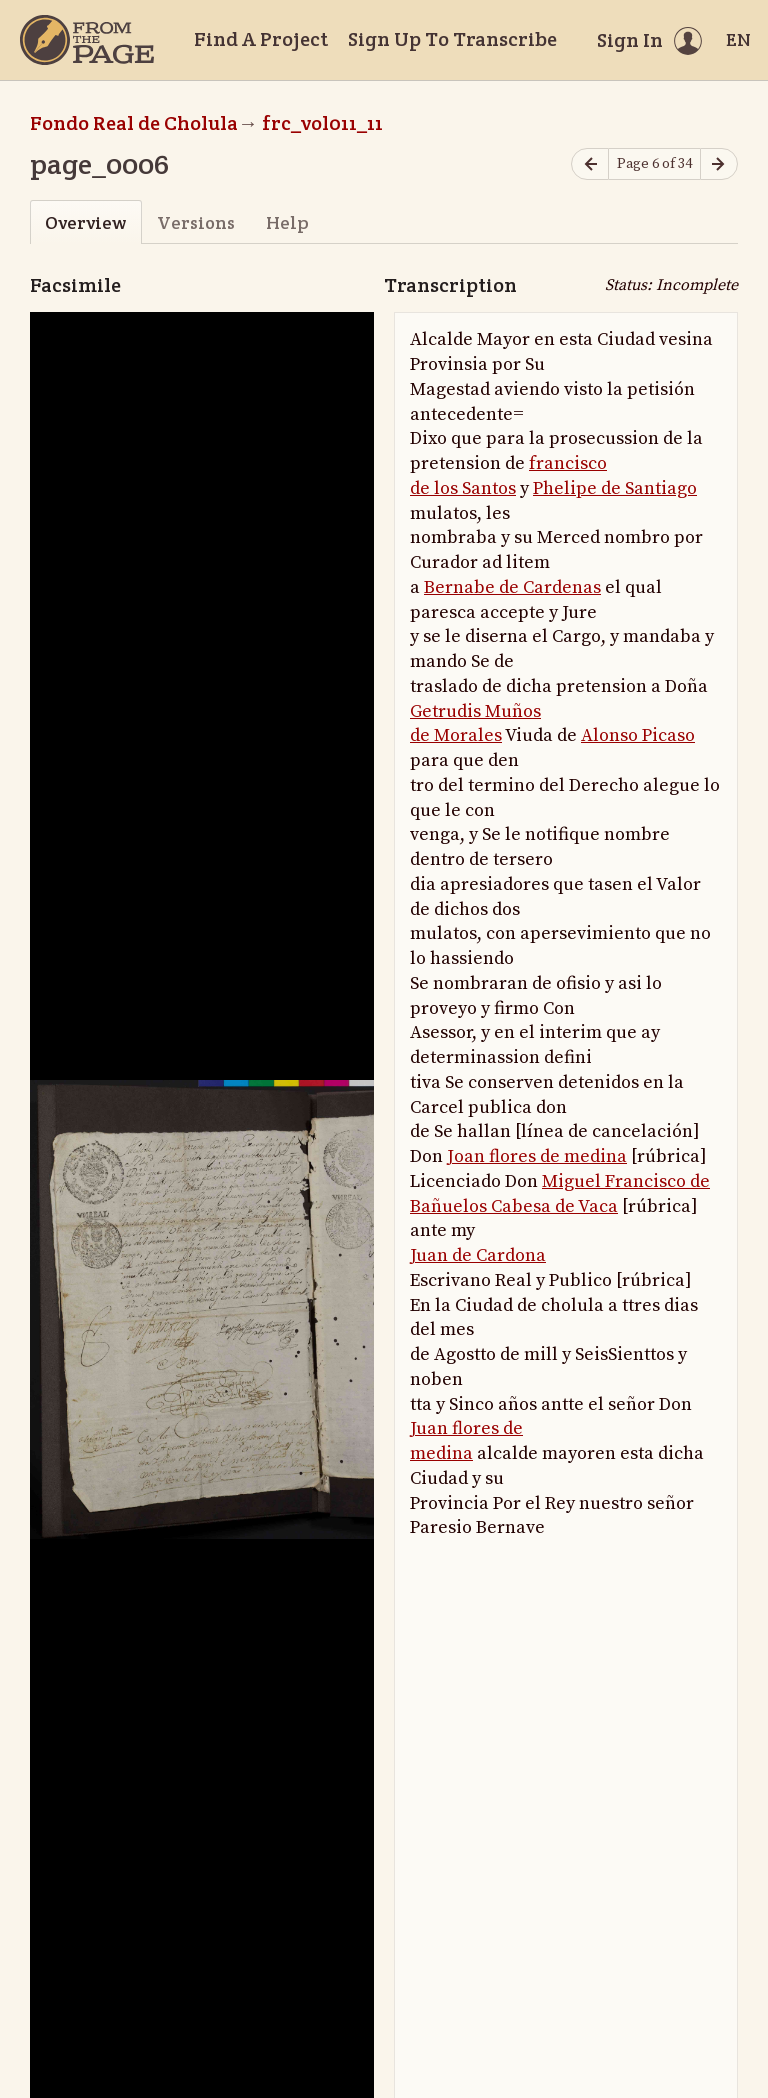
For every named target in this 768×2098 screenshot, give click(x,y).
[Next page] (719, 164)
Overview (85, 222)
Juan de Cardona (478, 1255)
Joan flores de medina (537, 1156)
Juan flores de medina (466, 1441)
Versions (196, 222)
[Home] (87, 40)
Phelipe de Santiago (615, 488)
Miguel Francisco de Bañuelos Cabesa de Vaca (560, 1194)
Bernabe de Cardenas (512, 587)
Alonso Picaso (638, 735)
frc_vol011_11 (322, 123)
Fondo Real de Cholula (134, 123)
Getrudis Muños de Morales (475, 724)
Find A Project (261, 39)
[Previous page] (590, 164)
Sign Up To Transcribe (452, 39)
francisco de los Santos (508, 476)
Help (287, 222)
